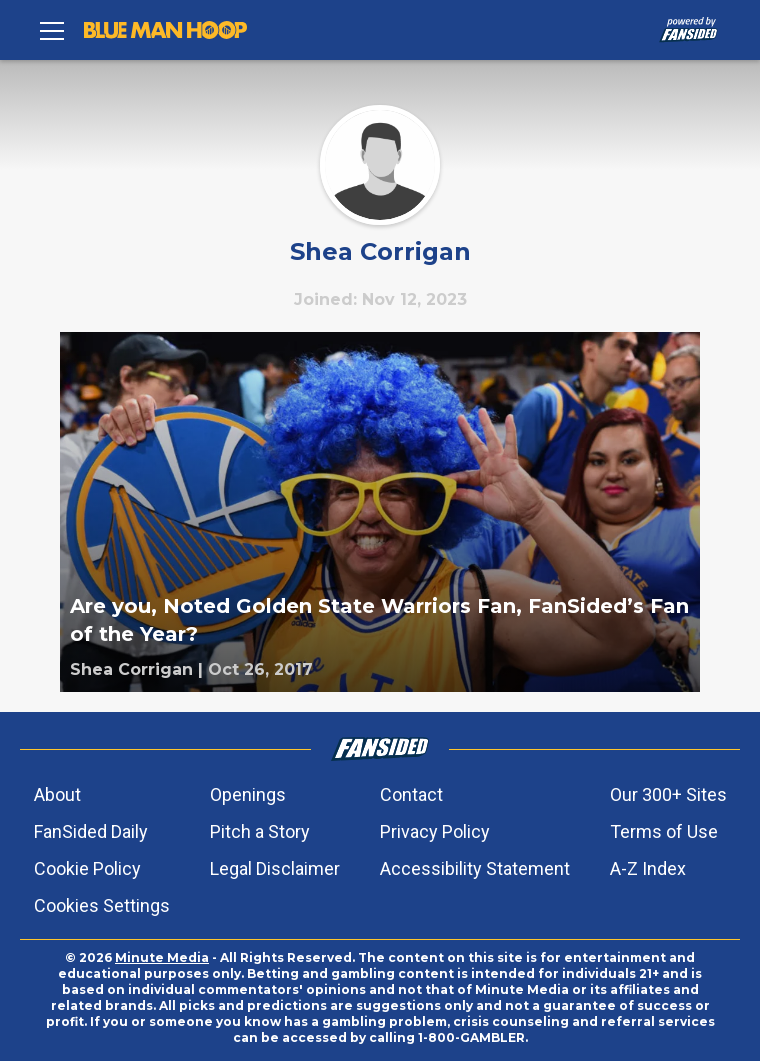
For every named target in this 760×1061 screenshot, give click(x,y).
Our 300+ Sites (668, 794)
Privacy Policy (435, 831)
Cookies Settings (102, 905)
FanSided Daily (91, 831)
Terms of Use (664, 831)
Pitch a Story (260, 831)
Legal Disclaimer (275, 868)
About (57, 794)
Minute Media (162, 957)
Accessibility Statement (475, 868)
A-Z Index (648, 868)
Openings (248, 794)
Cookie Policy (87, 868)
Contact (411, 794)
